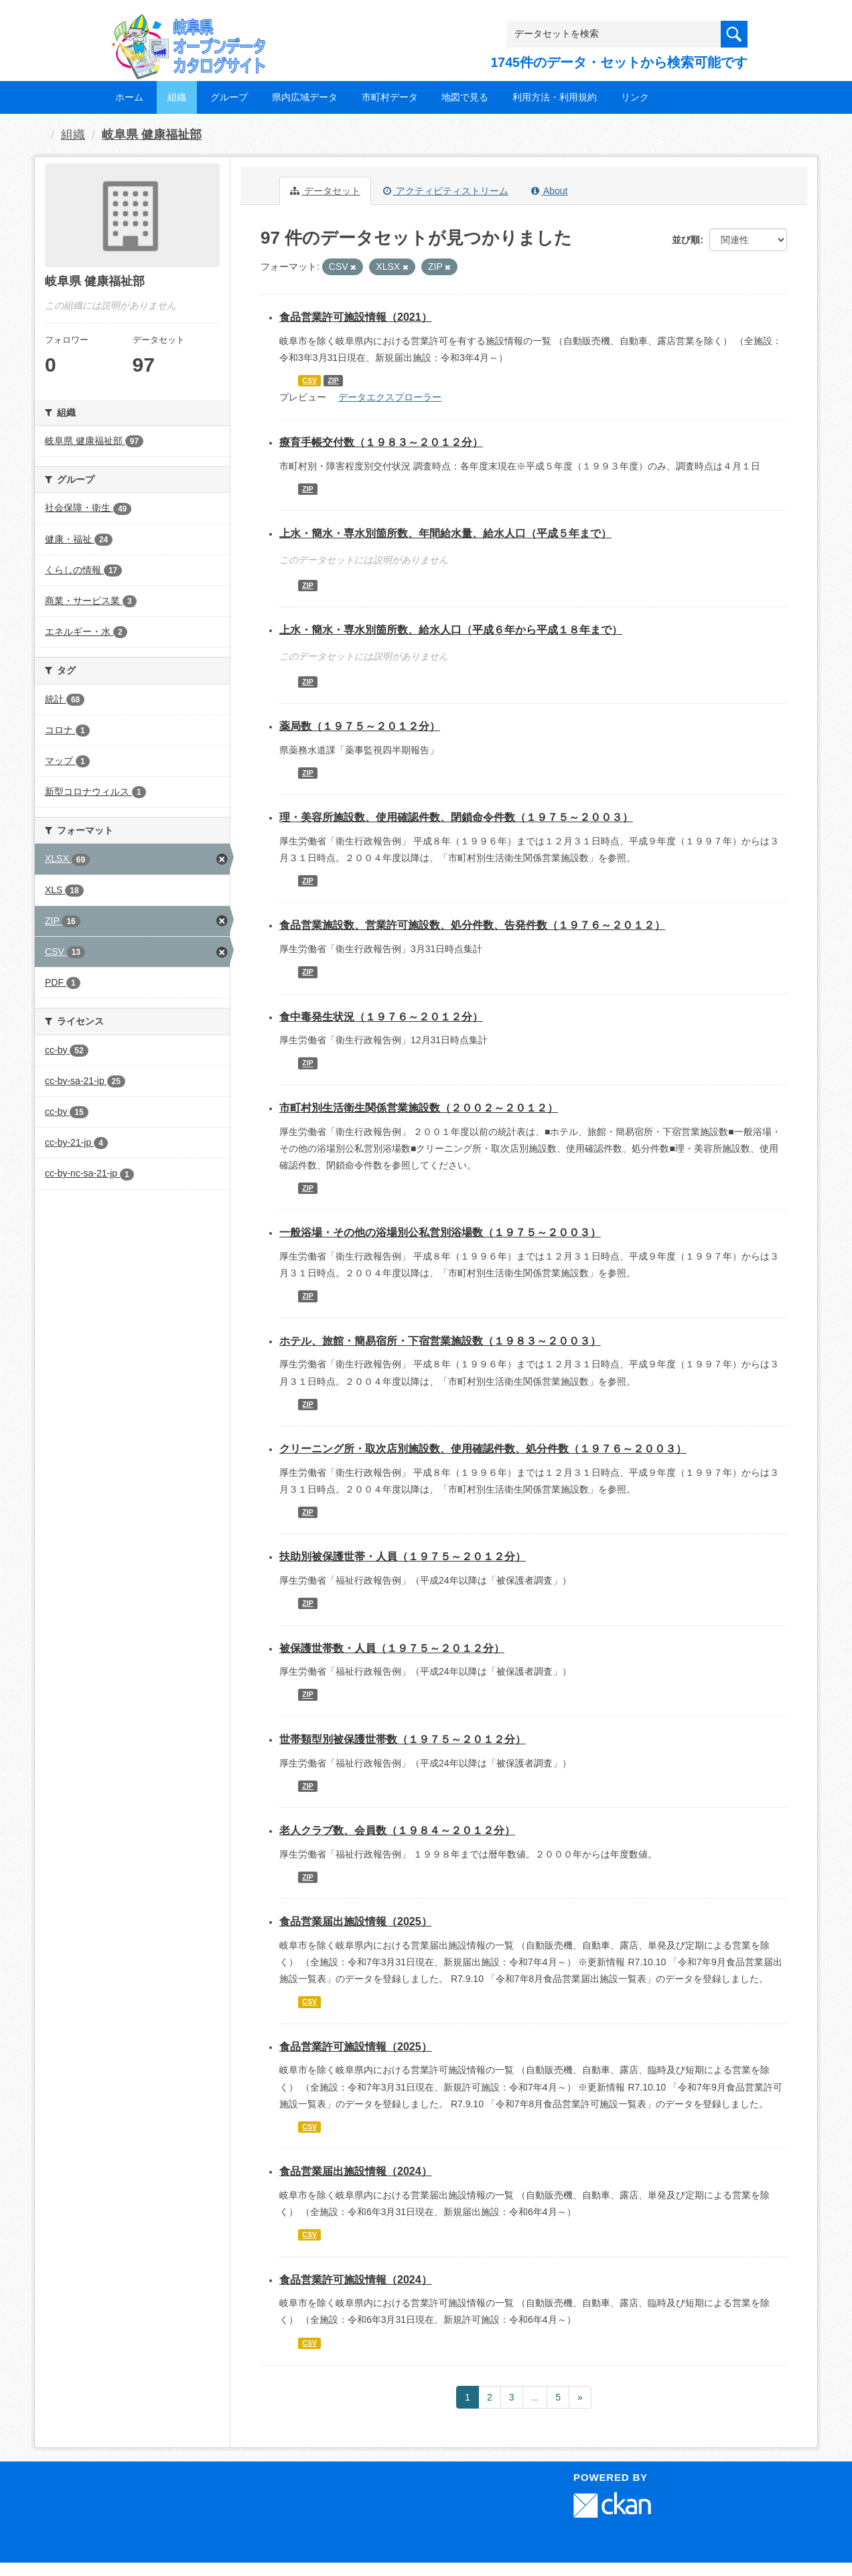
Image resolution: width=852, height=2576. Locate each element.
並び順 (686, 239)
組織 (176, 97)
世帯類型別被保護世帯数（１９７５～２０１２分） (402, 1739)
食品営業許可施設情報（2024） (355, 2279)
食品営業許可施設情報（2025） (355, 2046)
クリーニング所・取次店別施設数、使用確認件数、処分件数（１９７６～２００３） (483, 1448)
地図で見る (464, 97)
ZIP (333, 380)
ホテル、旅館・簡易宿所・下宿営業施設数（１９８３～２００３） (440, 1341)
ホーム (129, 97)
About (549, 190)
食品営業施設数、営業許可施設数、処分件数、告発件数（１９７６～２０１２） (472, 925)
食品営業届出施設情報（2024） (355, 2171)
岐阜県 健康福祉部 (152, 134)
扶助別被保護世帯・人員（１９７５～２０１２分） (402, 1556)
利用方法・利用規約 (554, 97)
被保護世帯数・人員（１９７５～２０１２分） (391, 1648)
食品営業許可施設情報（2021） (355, 317)
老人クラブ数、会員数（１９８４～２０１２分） (397, 1830)
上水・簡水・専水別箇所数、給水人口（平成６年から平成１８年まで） (450, 629)
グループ (229, 97)
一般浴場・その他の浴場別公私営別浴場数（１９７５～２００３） (440, 1232)
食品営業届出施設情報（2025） (355, 1921)
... (535, 2397)
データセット (325, 190)
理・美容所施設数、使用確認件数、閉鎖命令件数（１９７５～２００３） (456, 817)
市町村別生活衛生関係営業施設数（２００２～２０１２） (418, 1108)
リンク (635, 97)
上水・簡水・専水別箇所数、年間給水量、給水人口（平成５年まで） (445, 533)
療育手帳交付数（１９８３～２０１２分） (381, 442)
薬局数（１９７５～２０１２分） (359, 726)
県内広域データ (305, 97)
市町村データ (390, 97)
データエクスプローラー (389, 397)
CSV (309, 380)
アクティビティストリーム (445, 190)
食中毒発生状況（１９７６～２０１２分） (381, 1016)
